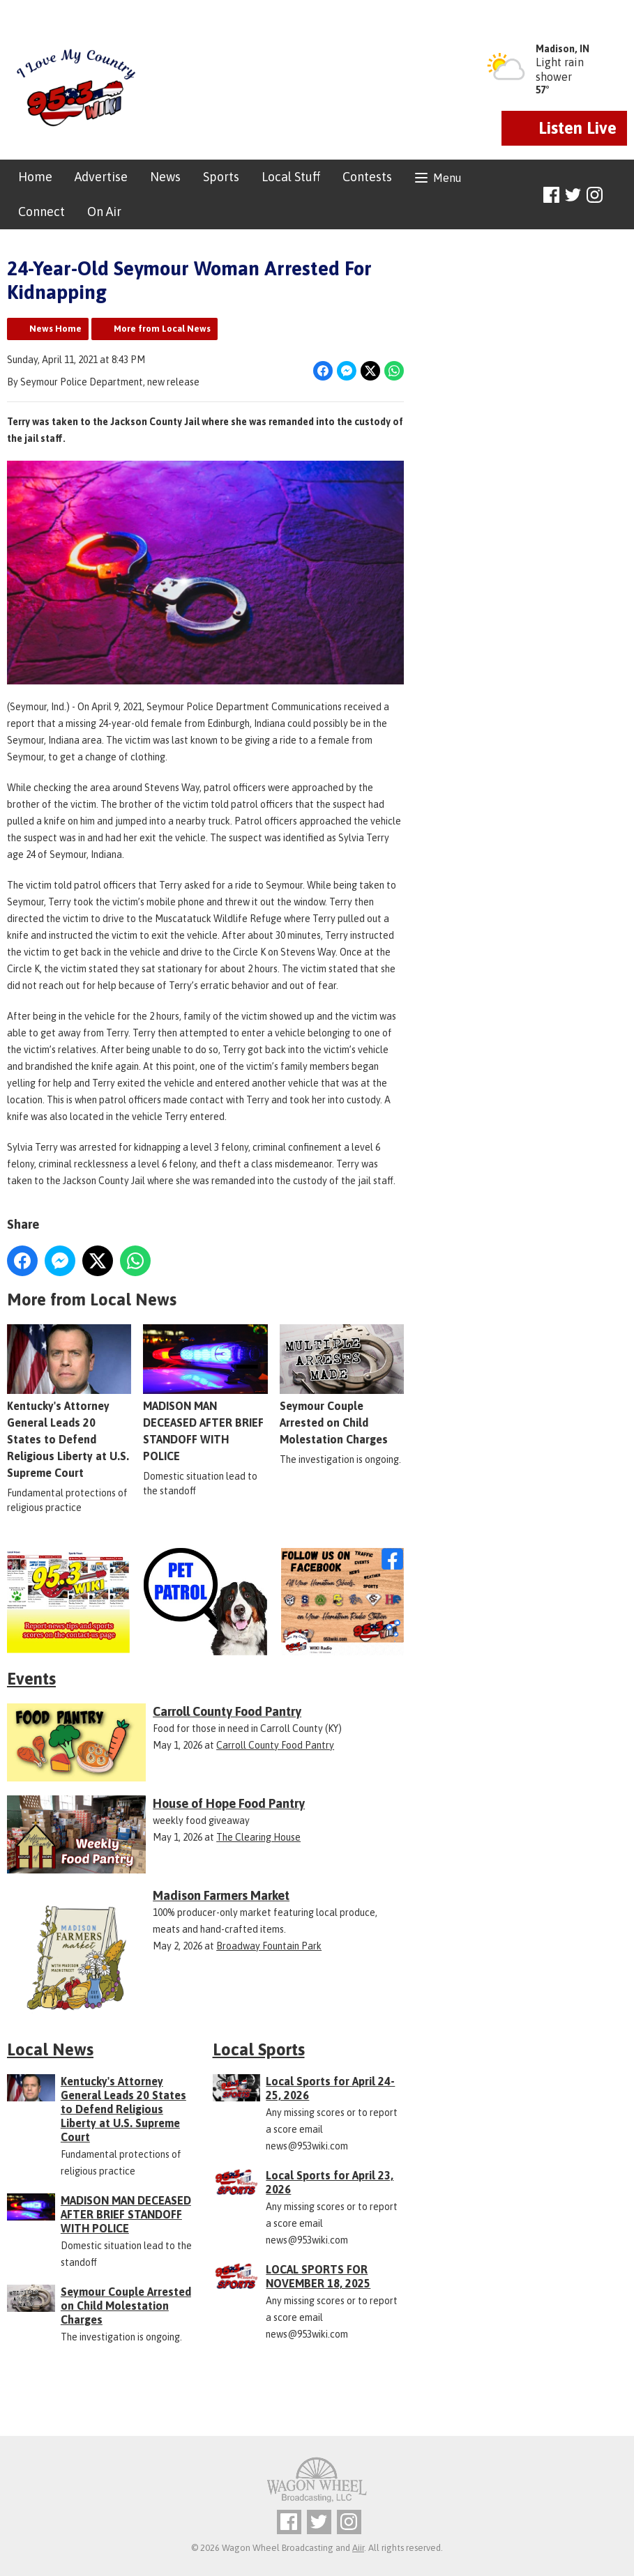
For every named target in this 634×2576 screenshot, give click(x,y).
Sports (221, 176)
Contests (367, 176)
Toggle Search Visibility (618, 195)
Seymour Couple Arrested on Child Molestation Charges (342, 1385)
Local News (50, 2049)
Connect (41, 211)
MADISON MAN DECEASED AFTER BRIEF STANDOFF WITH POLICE (205, 1393)
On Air (104, 211)
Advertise (101, 176)
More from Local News (162, 328)
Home (35, 176)
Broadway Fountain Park (269, 1946)
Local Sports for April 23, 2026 (329, 2182)
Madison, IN (562, 48)
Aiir (358, 2548)
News (165, 176)
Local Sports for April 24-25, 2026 (330, 2088)
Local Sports (259, 2049)
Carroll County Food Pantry (275, 1745)
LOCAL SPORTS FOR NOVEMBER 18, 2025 (318, 2276)
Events (31, 1678)
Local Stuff (291, 176)
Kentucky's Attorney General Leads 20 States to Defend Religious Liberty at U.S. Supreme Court (69, 1401)
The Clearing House (258, 1837)
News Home (55, 328)
